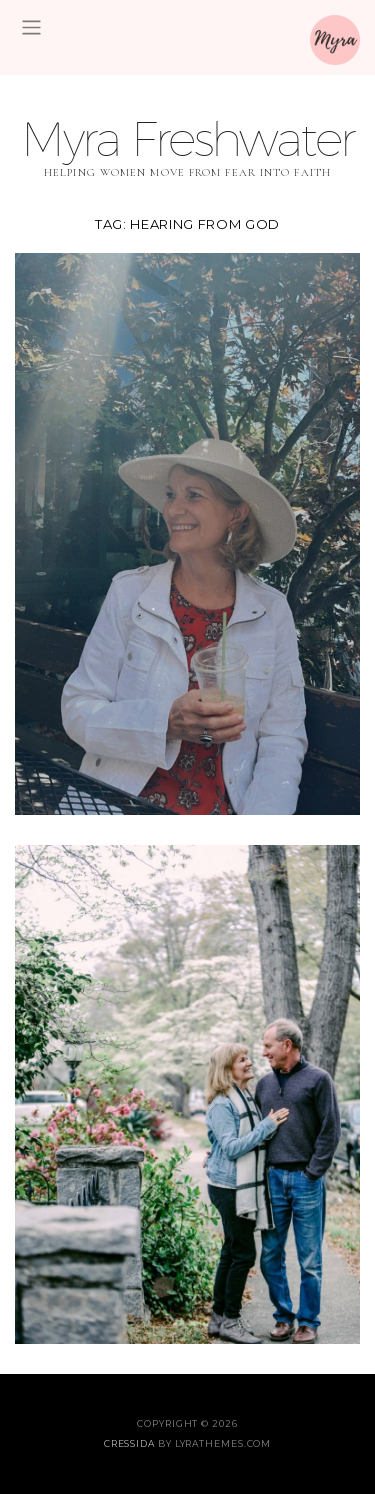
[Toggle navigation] (31, 27)
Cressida (129, 1443)
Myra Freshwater (187, 138)
